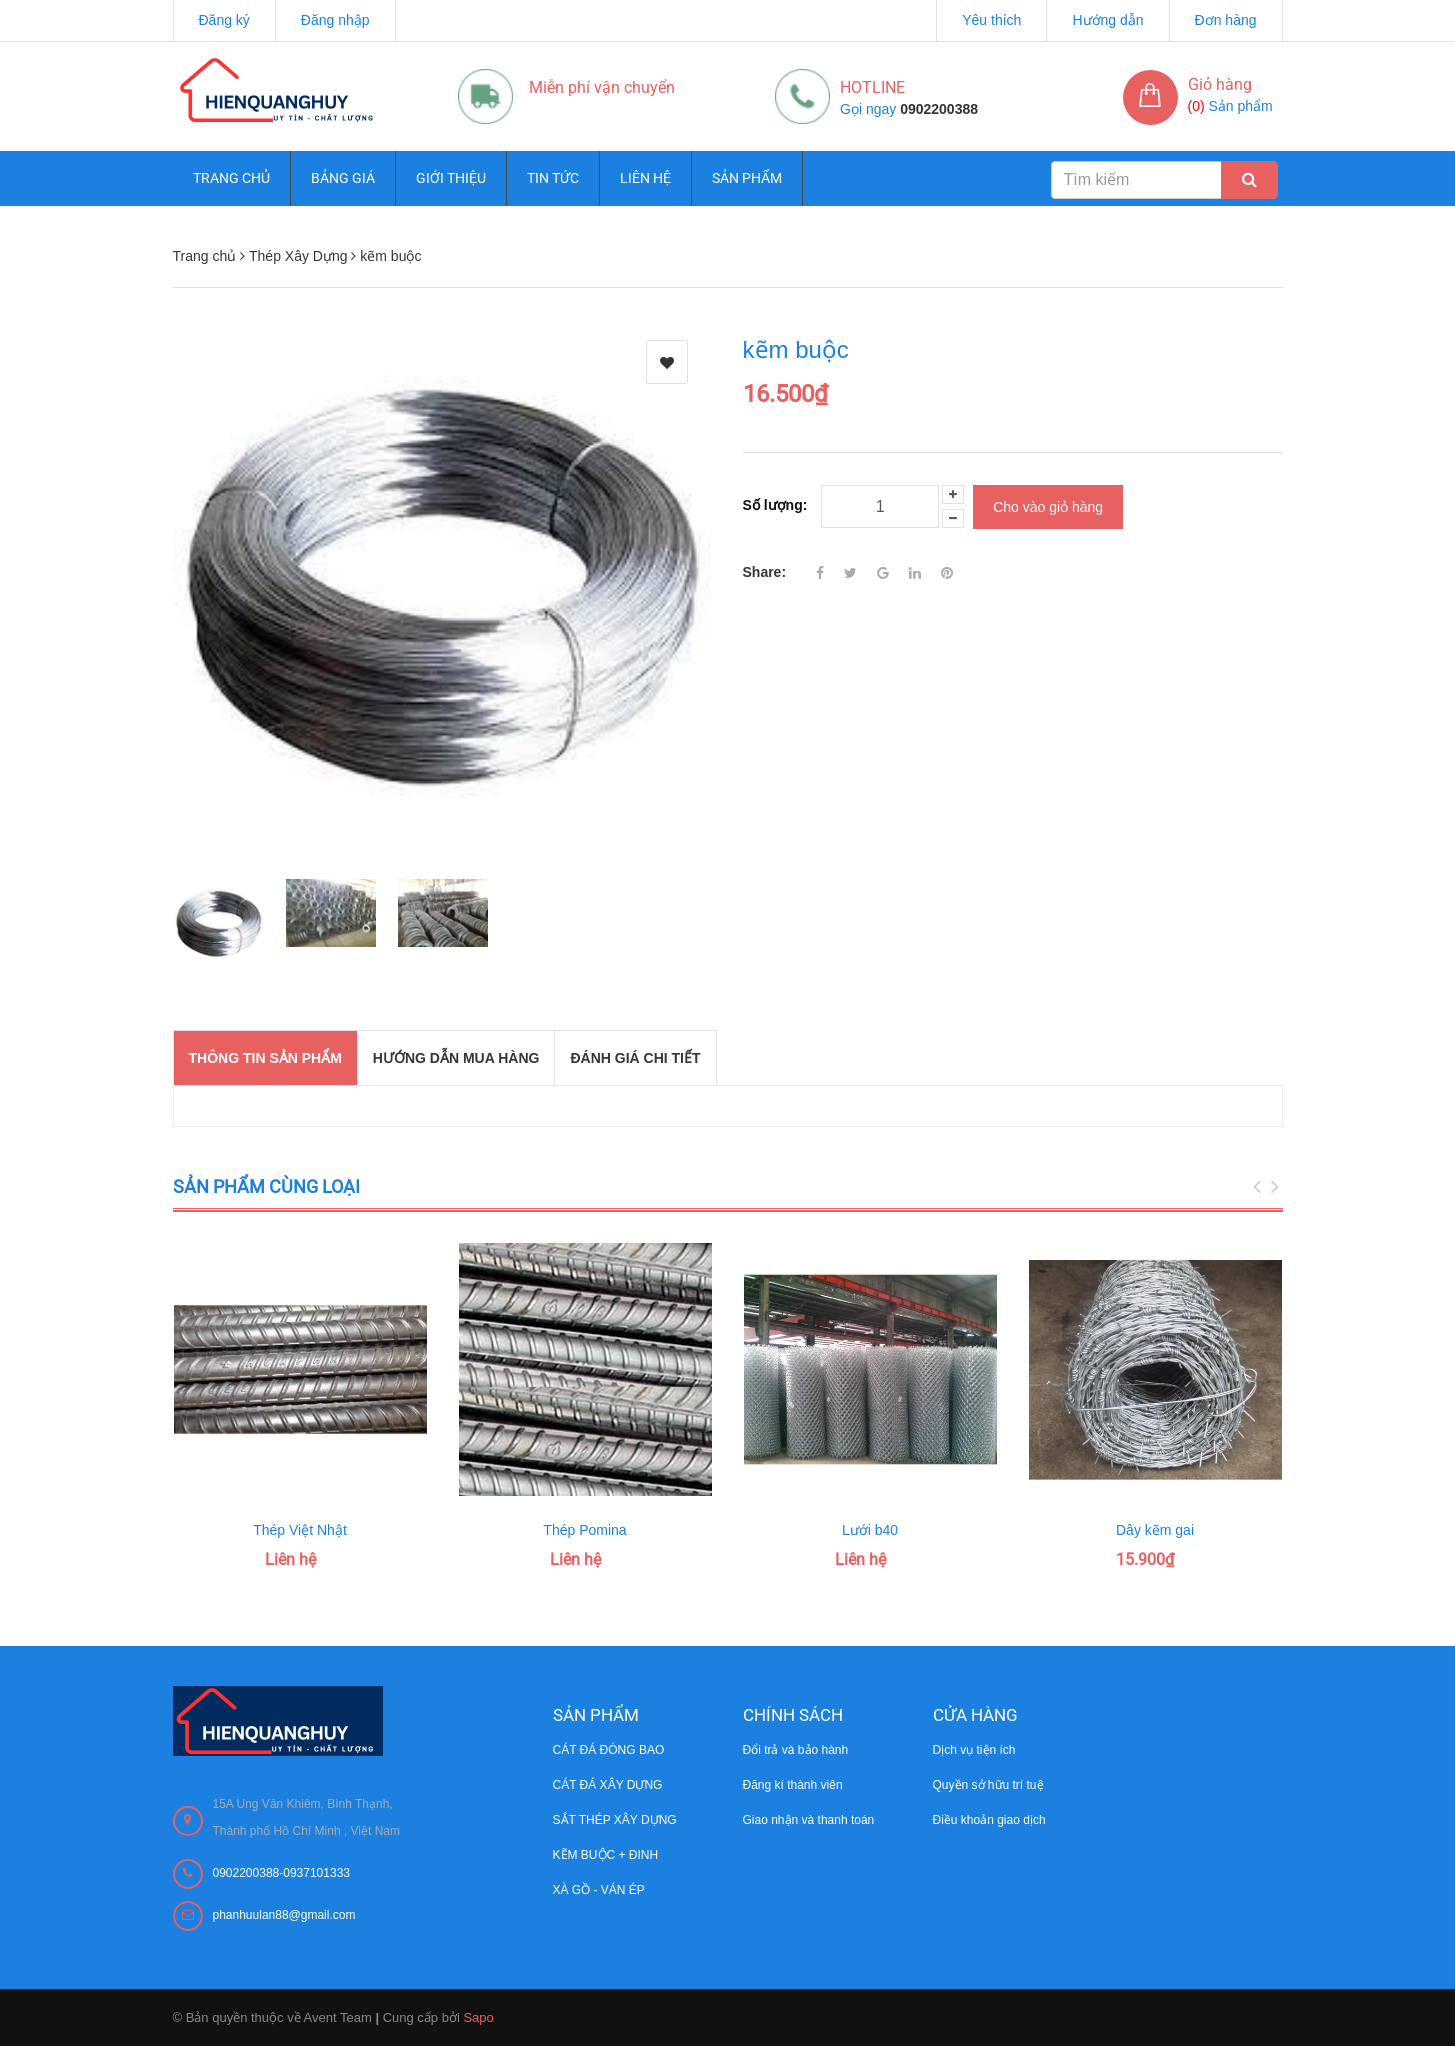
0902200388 (939, 109)
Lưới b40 (870, 1530)
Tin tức (553, 178)
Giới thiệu (451, 178)
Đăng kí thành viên (793, 1785)
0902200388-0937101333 (281, 1873)
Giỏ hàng (1220, 84)
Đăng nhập (335, 20)
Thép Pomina (584, 1530)
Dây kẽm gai (1155, 1530)
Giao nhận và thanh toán (809, 1820)
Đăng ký (224, 20)
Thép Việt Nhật (300, 1530)
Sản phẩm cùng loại (266, 1186)
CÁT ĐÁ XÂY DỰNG (608, 1785)
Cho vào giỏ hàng (1048, 505)
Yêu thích (991, 20)
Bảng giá (343, 178)
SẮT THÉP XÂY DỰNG (615, 1820)
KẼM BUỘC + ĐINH (606, 1855)
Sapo (478, 2017)
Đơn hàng (1226, 20)
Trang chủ (231, 178)
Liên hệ (645, 178)
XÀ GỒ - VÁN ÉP (599, 1890)
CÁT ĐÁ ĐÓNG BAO (609, 1750)
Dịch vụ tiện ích (974, 1750)
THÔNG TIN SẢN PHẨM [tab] (265, 1058)
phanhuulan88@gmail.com (284, 1915)
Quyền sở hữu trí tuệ (988, 1785)
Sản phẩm (747, 178)
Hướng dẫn (1107, 20)
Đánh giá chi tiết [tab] (635, 1058)
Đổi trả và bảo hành (796, 1750)
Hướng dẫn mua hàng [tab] (456, 1058)
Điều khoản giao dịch (989, 1820)
